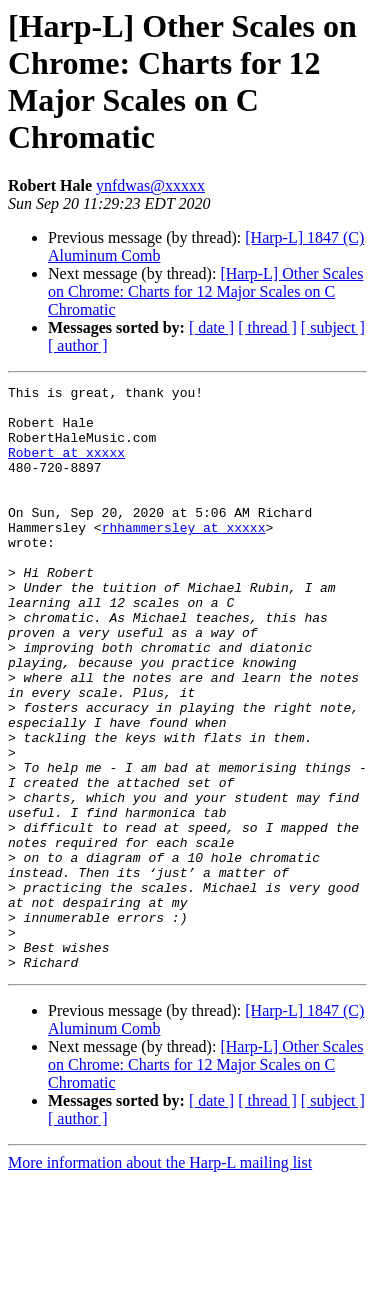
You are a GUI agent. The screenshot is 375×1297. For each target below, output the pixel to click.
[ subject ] (333, 327)
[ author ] (78, 345)
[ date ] (211, 327)
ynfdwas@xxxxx (150, 185)
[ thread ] (267, 327)
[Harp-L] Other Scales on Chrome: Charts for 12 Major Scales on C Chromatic (205, 291)
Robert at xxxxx (66, 467)
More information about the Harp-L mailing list (160, 1279)
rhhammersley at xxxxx (184, 557)
